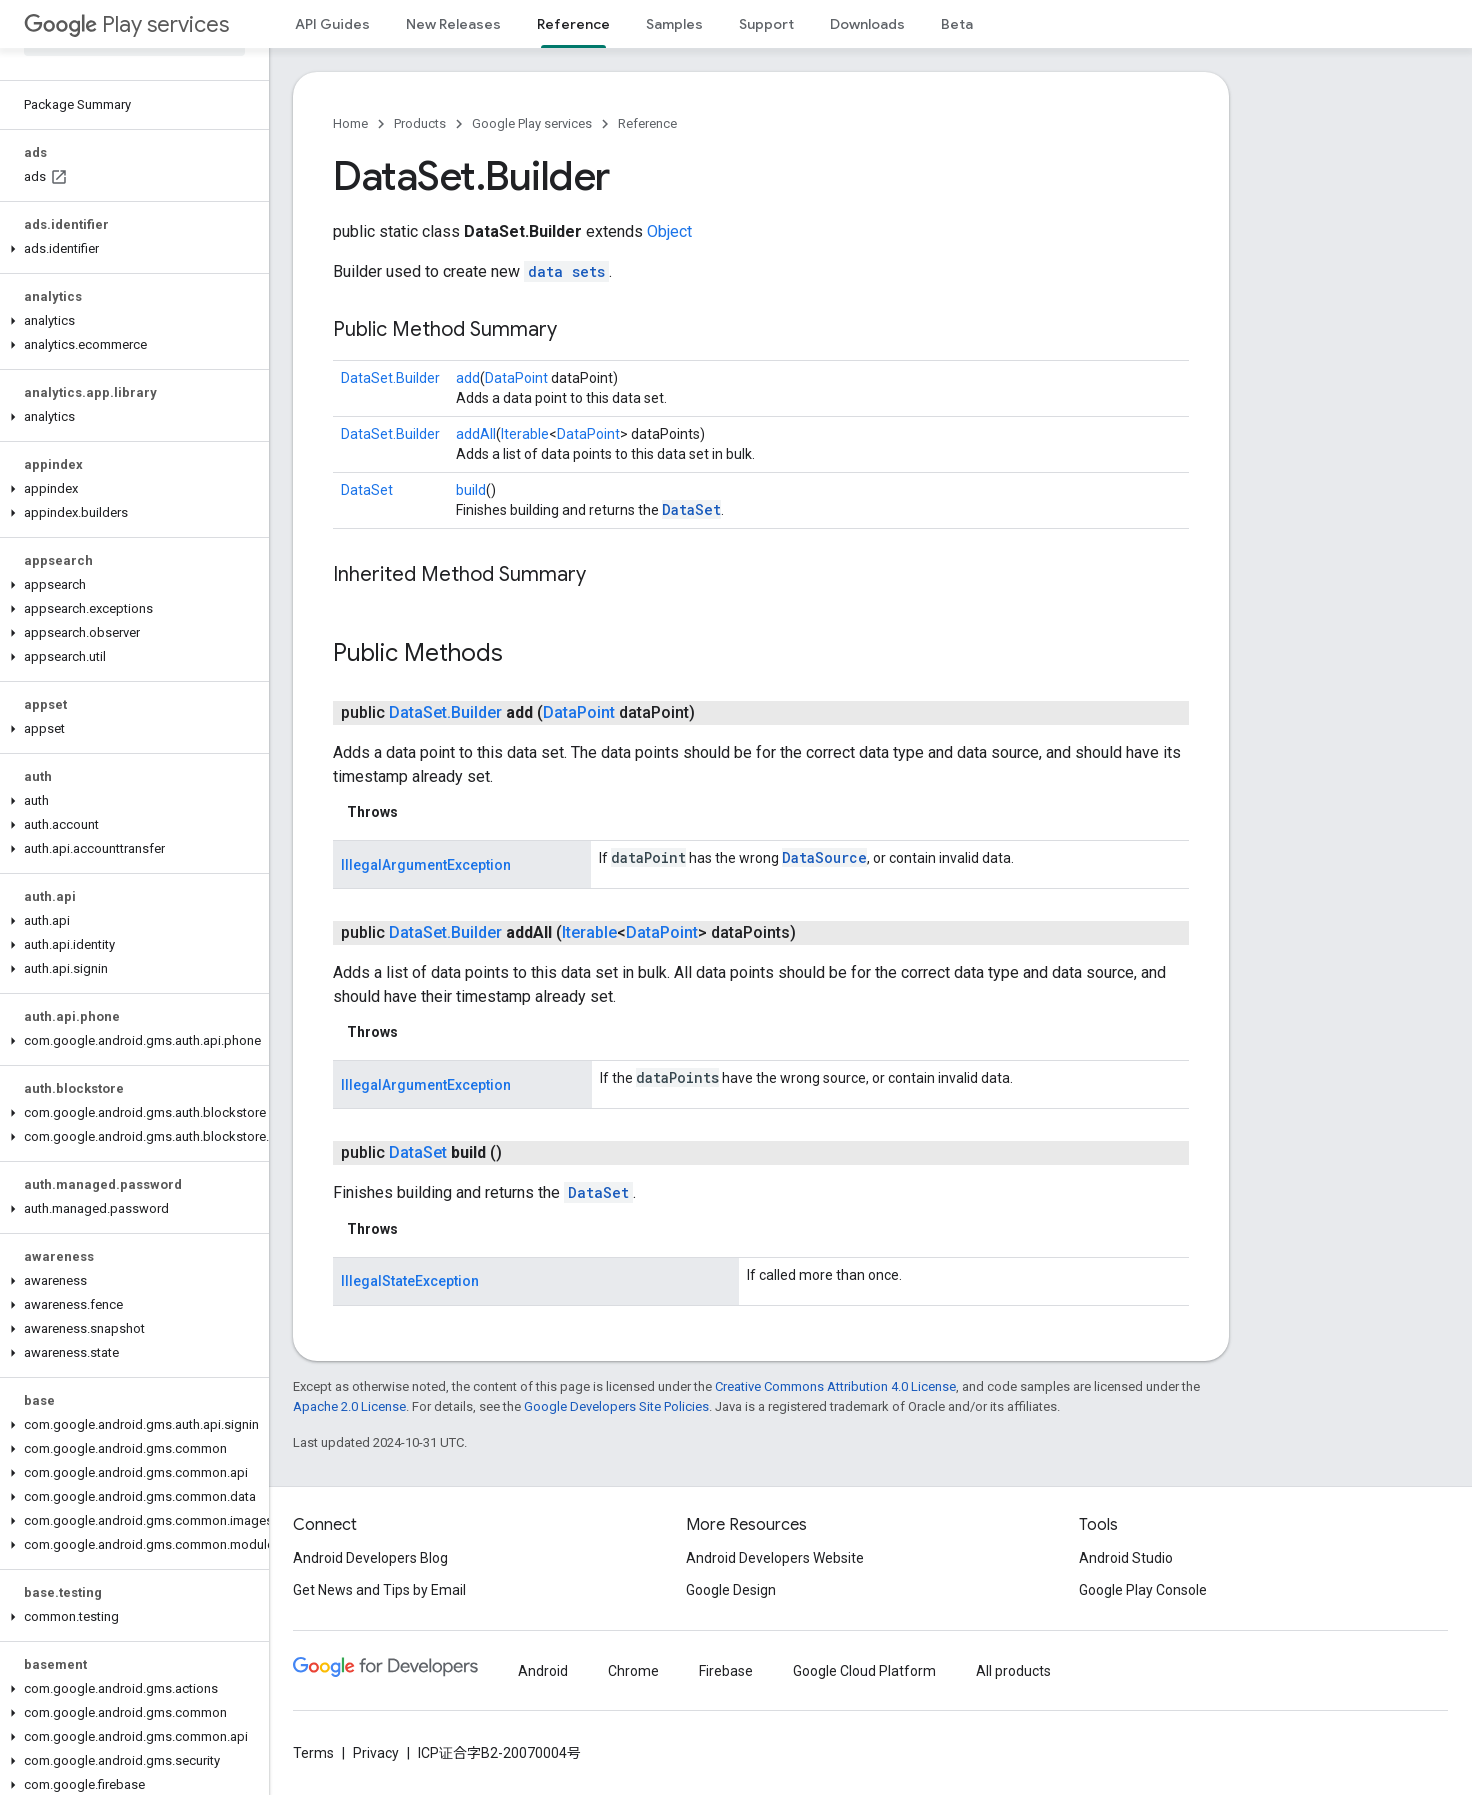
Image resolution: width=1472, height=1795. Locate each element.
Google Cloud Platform (864, 1671)
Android (543, 1671)
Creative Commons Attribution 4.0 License (835, 1386)
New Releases (453, 24)
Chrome (633, 1671)
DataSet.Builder (390, 378)
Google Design (731, 1590)
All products (1013, 1671)
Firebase (726, 1671)
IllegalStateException (410, 1281)
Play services (126, 24)
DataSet (367, 490)
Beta (957, 24)
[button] (130, 249)
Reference (647, 123)
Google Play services (532, 123)
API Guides (332, 24)
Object (669, 231)
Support (766, 24)
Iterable (525, 434)
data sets (566, 271)
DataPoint (516, 378)
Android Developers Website (775, 1558)
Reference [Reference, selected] (573, 24)
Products (420, 123)
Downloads (867, 24)
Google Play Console (1143, 1590)
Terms (313, 1753)
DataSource (824, 857)
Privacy (376, 1753)
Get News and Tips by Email (379, 1590)
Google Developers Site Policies (616, 1406)
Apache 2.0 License (349, 1406)
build (471, 490)
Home (350, 123)
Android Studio (1126, 1558)
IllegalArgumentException (426, 865)
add (468, 378)
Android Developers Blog (370, 1558)
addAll (476, 434)
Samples (674, 24)
